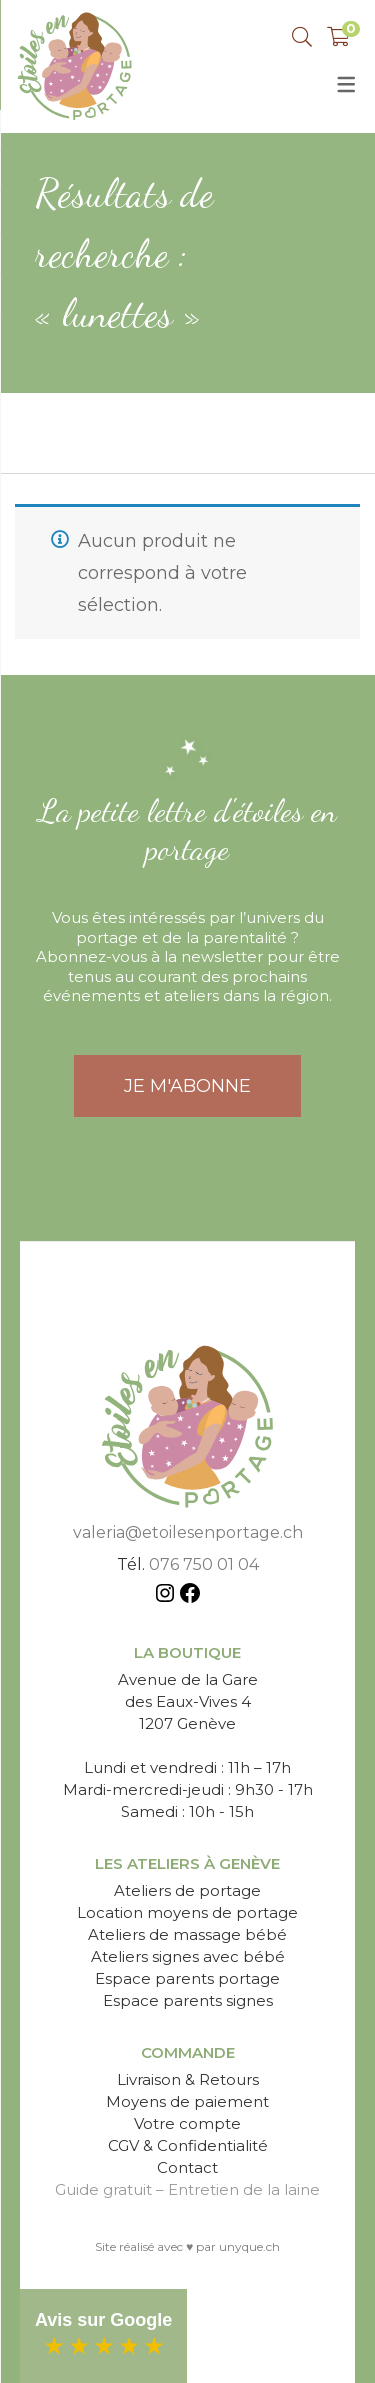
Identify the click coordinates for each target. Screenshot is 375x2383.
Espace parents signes (188, 2000)
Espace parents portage (187, 1978)
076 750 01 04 (204, 1564)
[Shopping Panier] (338, 37)
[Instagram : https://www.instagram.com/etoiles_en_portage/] (165, 1596)
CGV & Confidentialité (188, 2145)
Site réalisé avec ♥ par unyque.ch (187, 2246)
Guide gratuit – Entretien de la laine (187, 2189)
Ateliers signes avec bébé (188, 1956)
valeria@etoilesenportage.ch (188, 1532)
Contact (187, 2167)
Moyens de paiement (187, 2101)
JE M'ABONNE (187, 1086)
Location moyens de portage (187, 1912)
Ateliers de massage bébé (187, 1934)
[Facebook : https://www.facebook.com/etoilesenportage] (190, 1596)
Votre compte (187, 2123)
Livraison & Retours (188, 2079)
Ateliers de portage (187, 1890)
